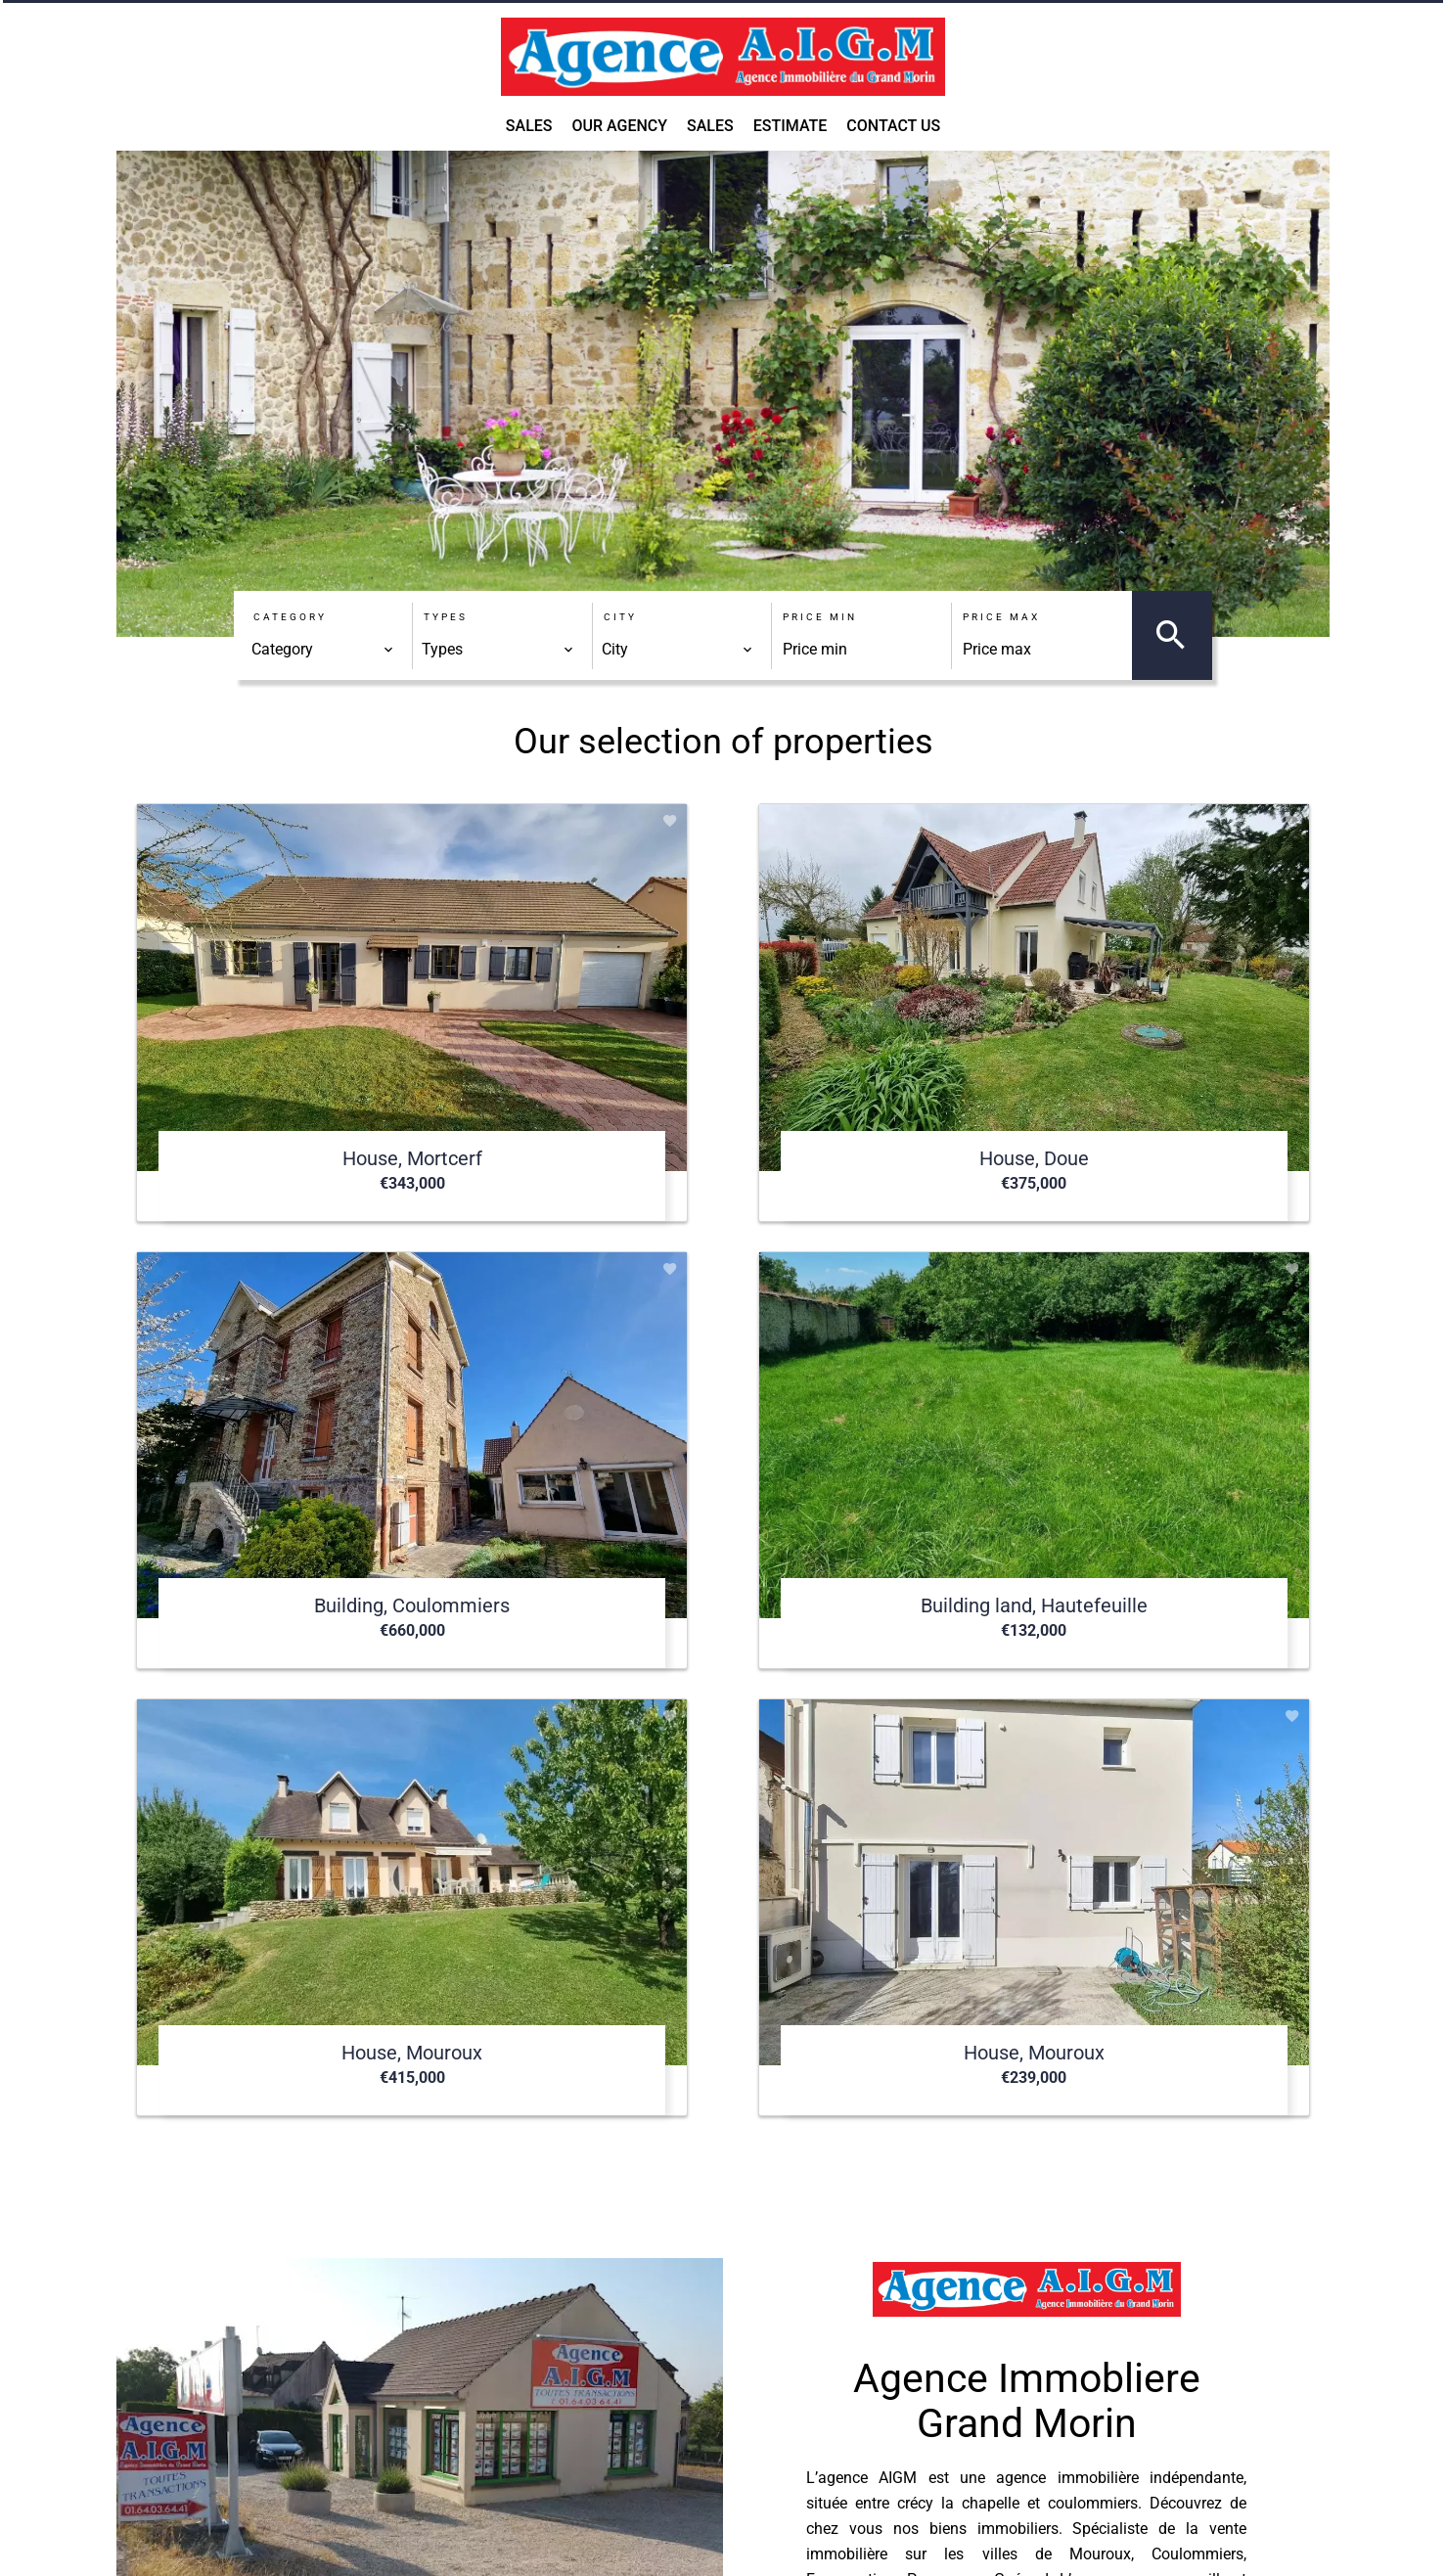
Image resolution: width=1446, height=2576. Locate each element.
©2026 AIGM (474, 2541)
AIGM (734, 2332)
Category (290, 616)
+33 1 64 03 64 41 (773, 2444)
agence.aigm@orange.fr (794, 2470)
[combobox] (323, 649)
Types (446, 616)
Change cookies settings (830, 2541)
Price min (820, 616)
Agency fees (685, 2541)
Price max (1001, 616)
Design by (968, 2541)
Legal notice (581, 2541)
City (620, 616)
